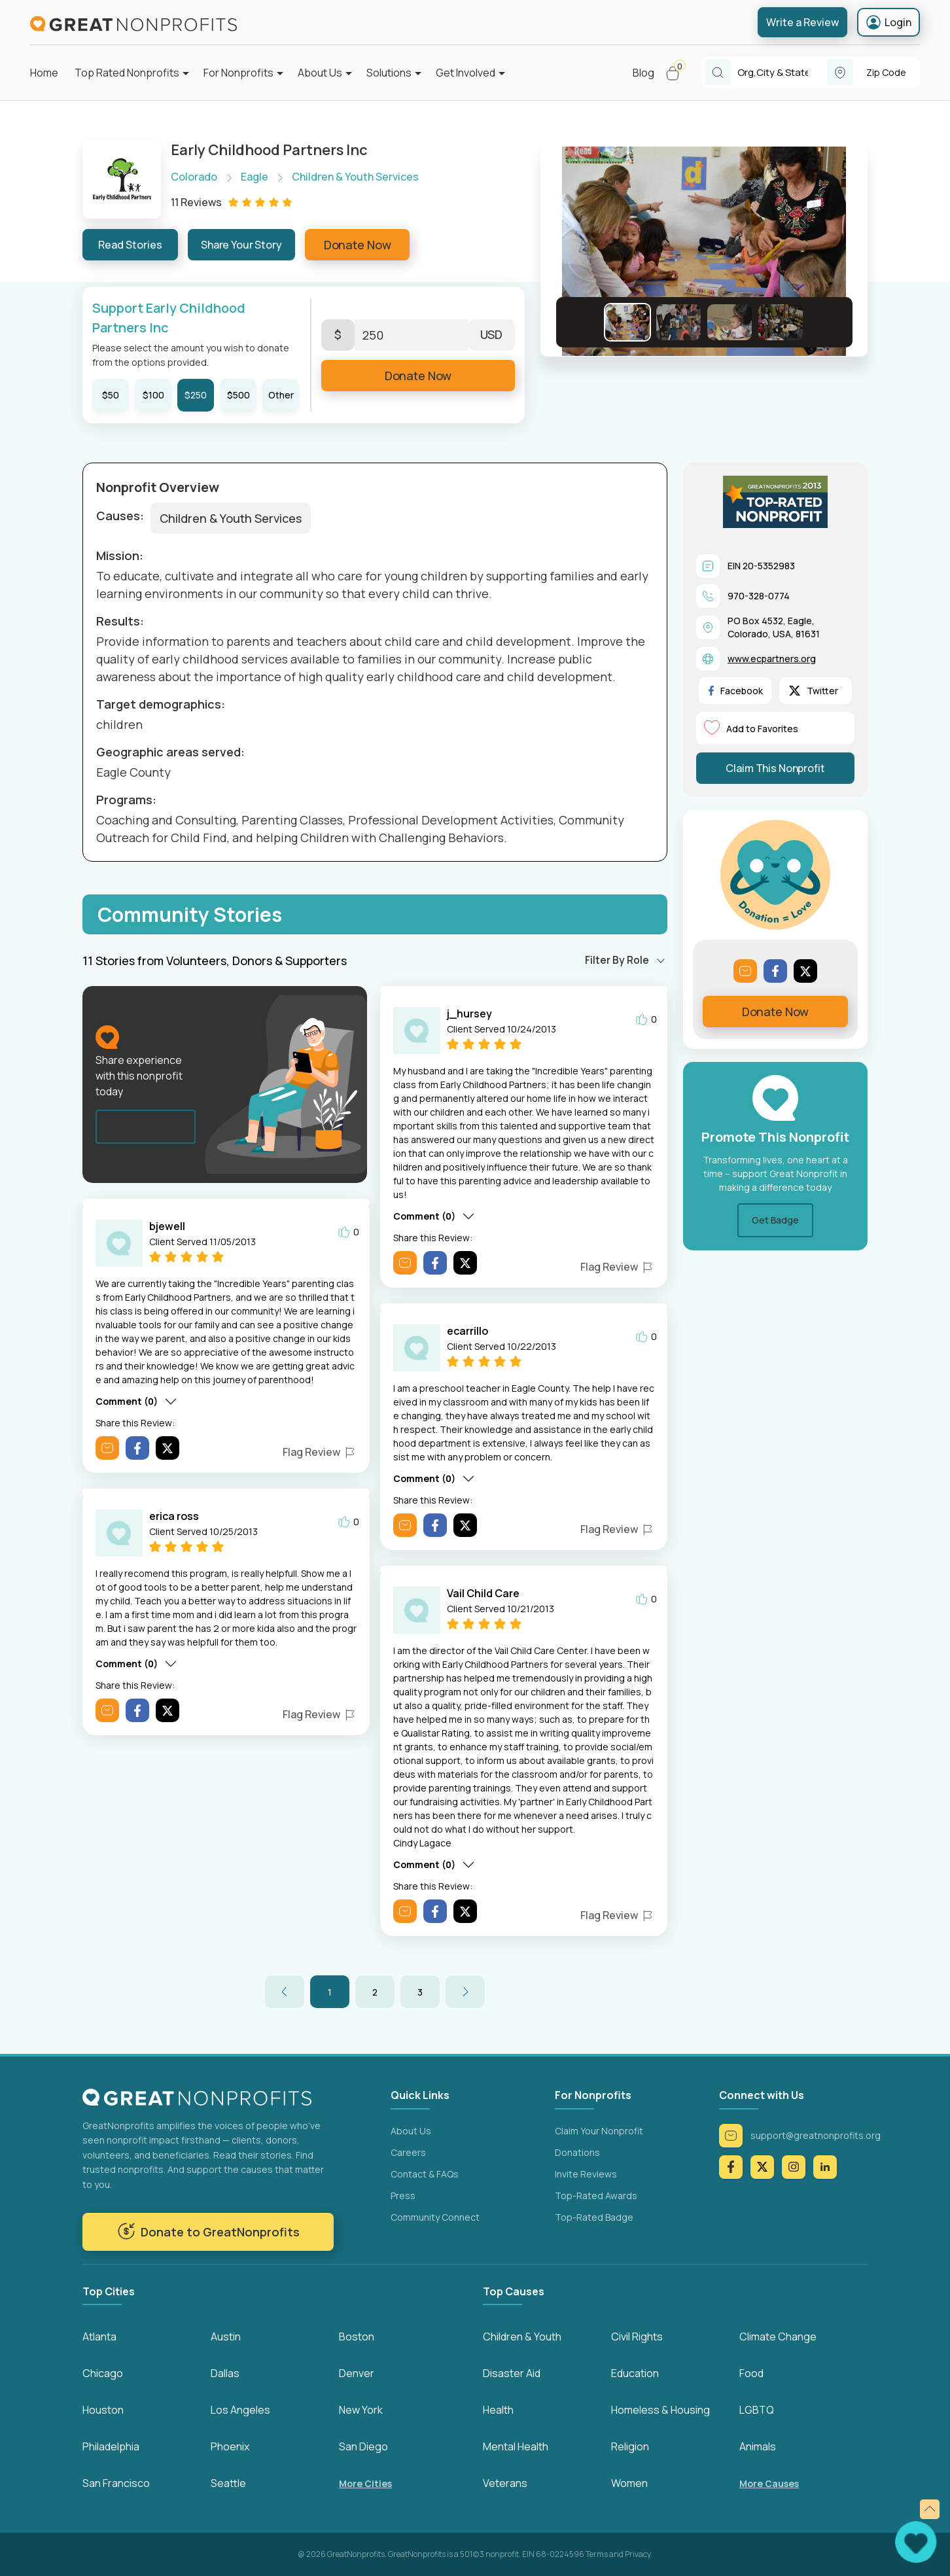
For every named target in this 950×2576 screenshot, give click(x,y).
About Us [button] (320, 72)
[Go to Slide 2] (678, 322)
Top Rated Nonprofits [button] (127, 72)
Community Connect (435, 2217)
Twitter (813, 690)
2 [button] (375, 1992)
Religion (630, 2446)
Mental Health (515, 2446)
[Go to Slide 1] (627, 322)
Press (403, 2195)
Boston (356, 2336)
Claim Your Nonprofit (599, 2131)
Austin (226, 2336)
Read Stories (130, 245)
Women (629, 2483)
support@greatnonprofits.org (800, 2135)
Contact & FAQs (425, 2174)
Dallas (225, 2373)
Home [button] (44, 72)
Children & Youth (522, 2336)
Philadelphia (110, 2446)
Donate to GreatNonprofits (208, 2231)
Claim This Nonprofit (775, 768)
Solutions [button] (389, 72)
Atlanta (99, 2336)
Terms (597, 2554)
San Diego (363, 2446)
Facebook (736, 690)
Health (498, 2410)
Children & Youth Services (231, 518)
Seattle (228, 2483)
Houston (103, 2410)
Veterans (505, 2483)
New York (361, 2410)
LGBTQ (756, 2410)
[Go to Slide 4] (780, 322)
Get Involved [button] (465, 72)
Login (888, 22)
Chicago (102, 2373)
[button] (678, 72)
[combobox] (782, 72)
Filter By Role (617, 960)
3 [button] (420, 1992)
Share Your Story (241, 245)
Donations (577, 2152)
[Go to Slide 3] (729, 322)
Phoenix (230, 2446)
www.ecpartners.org (772, 658)
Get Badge (775, 1220)
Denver (356, 2373)
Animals (757, 2446)
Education (635, 2373)
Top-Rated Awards (596, 2195)
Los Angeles (240, 2410)
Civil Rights (637, 2336)
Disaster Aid (511, 2373)
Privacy (637, 2554)
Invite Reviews (586, 2174)
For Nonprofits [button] (238, 72)
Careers (408, 2152)
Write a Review (802, 22)
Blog (643, 72)
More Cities (365, 2483)
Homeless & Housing (660, 2410)
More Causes (769, 2483)
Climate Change (778, 2336)
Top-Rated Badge (594, 2217)
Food (751, 2373)
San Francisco (116, 2483)
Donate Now (357, 245)
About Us (411, 2131)
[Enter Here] (411, 335)
